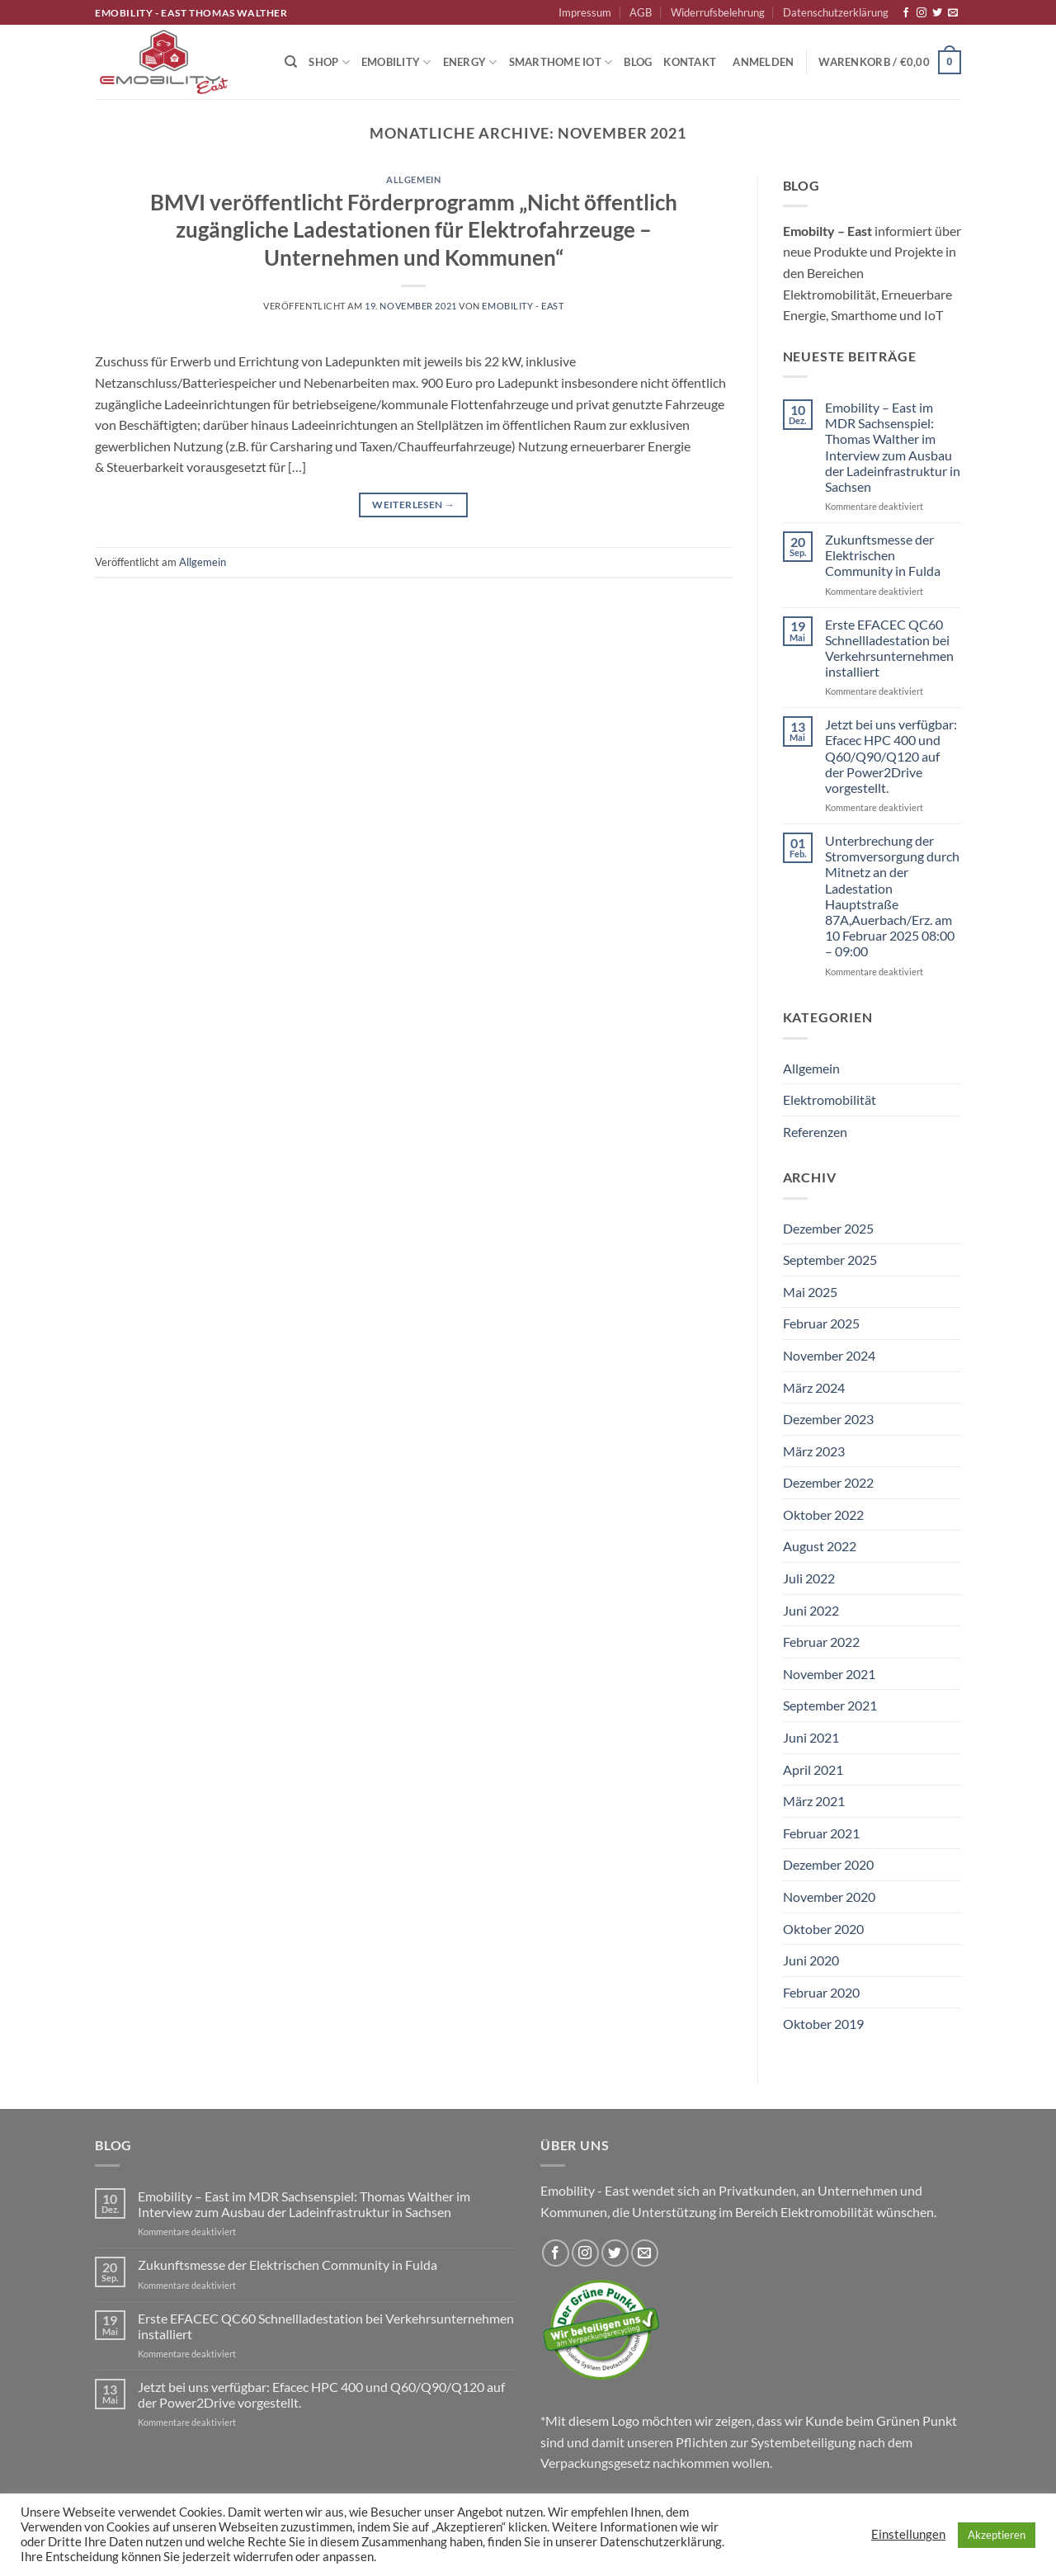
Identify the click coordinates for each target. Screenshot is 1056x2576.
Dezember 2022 (828, 1482)
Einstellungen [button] (908, 2534)
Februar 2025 (821, 1323)
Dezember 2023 (828, 1419)
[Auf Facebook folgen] (906, 13)
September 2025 (830, 1259)
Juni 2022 (811, 1610)
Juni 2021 (811, 1737)
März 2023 (814, 1451)
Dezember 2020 (828, 1864)
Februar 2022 (821, 1641)
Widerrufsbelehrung (718, 12)
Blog (638, 61)
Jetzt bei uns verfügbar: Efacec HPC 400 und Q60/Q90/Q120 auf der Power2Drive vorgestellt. (891, 755)
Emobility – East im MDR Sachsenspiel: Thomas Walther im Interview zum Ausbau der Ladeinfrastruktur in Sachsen (892, 446)
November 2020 (829, 1896)
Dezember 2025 (828, 1228)
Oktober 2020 (823, 1929)
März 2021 (814, 1801)
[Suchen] (291, 62)
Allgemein (413, 179)
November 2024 (829, 1355)
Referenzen (815, 1131)
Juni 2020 (811, 1960)
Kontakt (689, 61)
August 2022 (819, 1546)
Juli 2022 (809, 1578)
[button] (763, 61)
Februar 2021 (821, 1833)
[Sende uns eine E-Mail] (953, 13)
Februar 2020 (821, 1992)
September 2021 (830, 1705)
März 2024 (814, 1387)
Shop (329, 62)
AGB (640, 12)
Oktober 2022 (823, 1514)
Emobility (396, 62)
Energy (470, 62)
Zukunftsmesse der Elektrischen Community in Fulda (882, 554)
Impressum (585, 12)
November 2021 (829, 1674)
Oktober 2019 (823, 2023)
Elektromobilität (829, 1099)
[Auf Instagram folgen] (921, 13)
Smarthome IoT (561, 62)
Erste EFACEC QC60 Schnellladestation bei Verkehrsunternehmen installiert (889, 648)
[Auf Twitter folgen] (937, 13)
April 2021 (813, 1769)
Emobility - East (522, 305)
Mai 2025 (810, 1292)
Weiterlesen (413, 504)
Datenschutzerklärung (836, 12)
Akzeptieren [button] (996, 2534)
